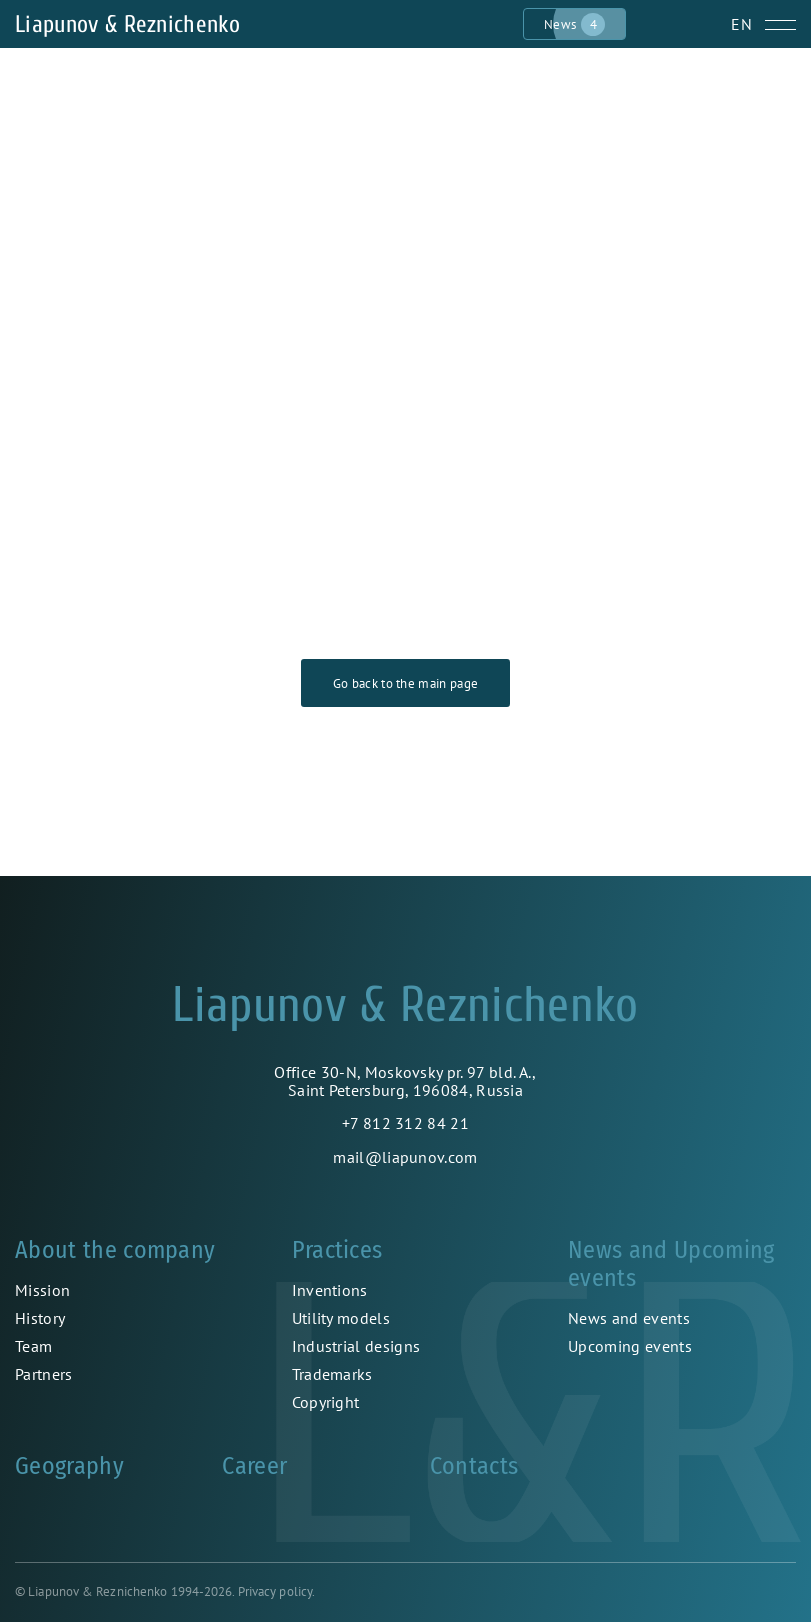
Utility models (341, 1318)
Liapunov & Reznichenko (127, 24)
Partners (44, 1374)
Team (33, 1346)
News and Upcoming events (671, 1264)
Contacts (474, 1466)
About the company (115, 1250)
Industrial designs (356, 1346)
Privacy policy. (277, 1591)
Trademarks (332, 1374)
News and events (629, 1318)
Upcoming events (630, 1346)
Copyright (326, 1402)
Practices (337, 1250)
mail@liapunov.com (405, 1157)
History (40, 1318)
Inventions (330, 1290)
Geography (69, 1466)
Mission (42, 1290)
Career (254, 1466)
